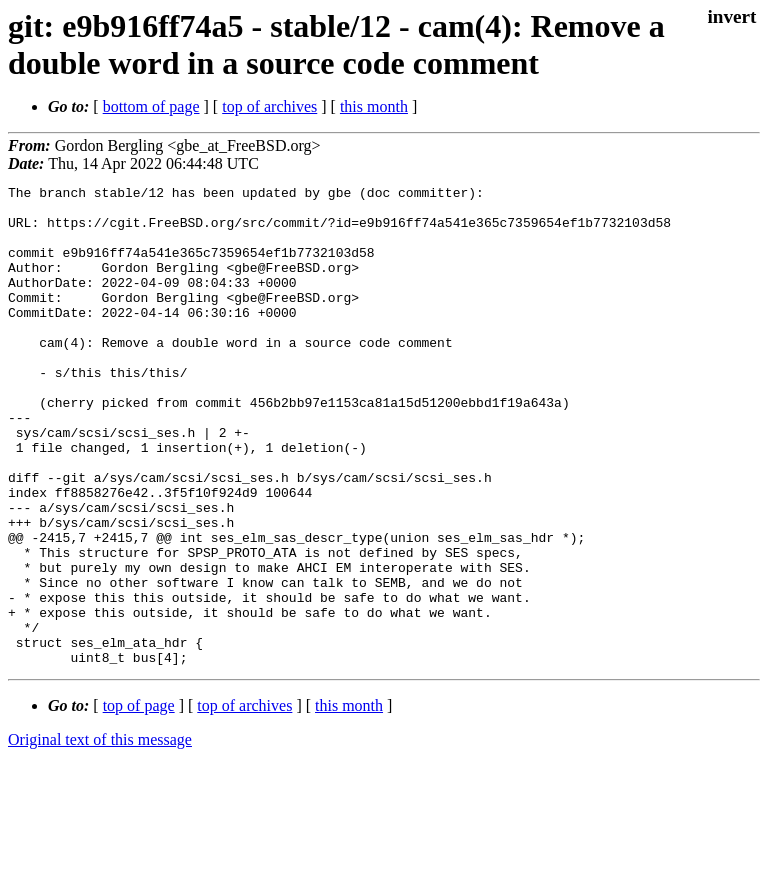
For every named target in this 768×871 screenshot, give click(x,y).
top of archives (269, 106)
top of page (139, 801)
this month (374, 106)
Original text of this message (100, 835)
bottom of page (151, 106)
